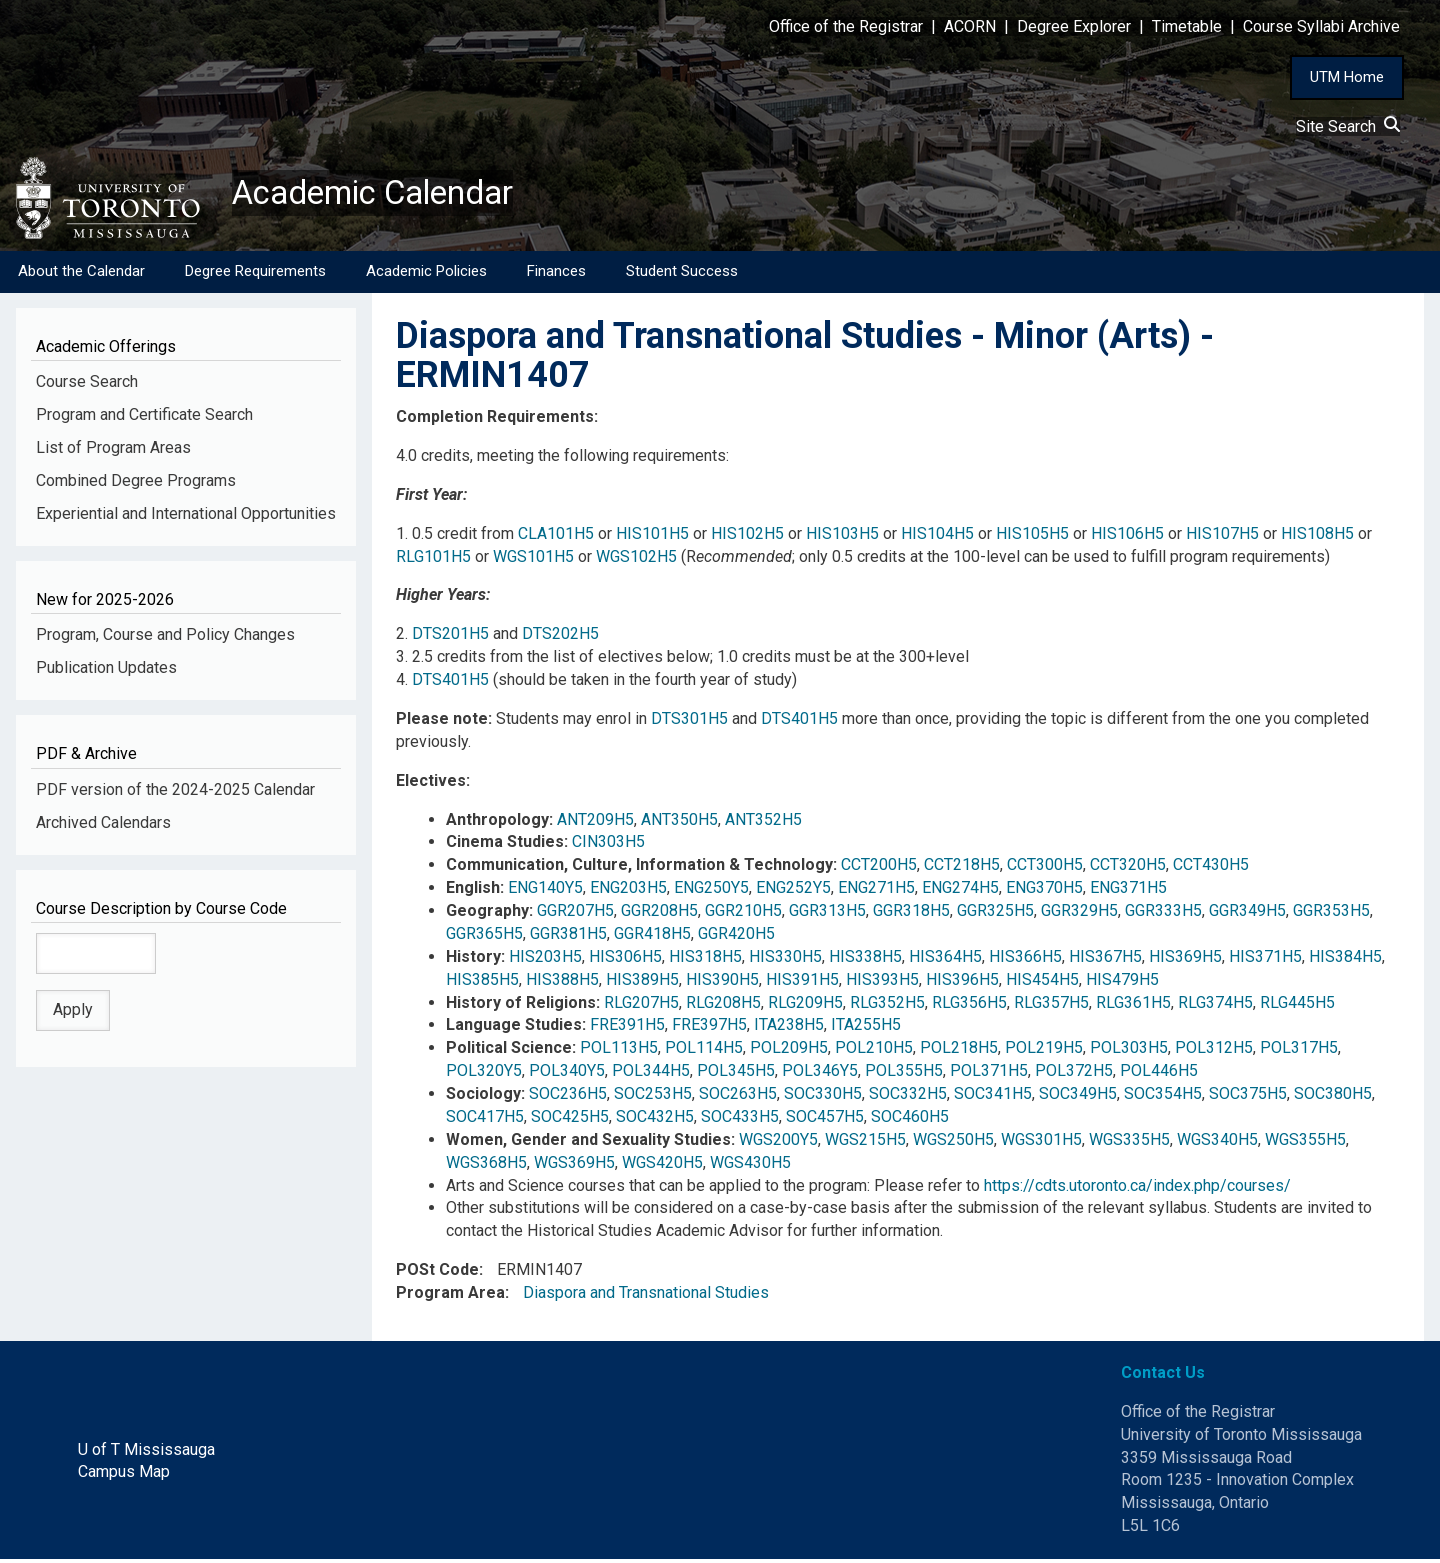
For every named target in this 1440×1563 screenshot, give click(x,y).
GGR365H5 (484, 937)
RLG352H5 (887, 1005)
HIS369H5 (1185, 960)
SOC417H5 (485, 1120)
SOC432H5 (655, 1120)
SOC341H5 (993, 1097)
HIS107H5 (1222, 536)
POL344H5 (651, 1074)
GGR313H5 (827, 914)
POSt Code (437, 1273)
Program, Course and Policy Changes (165, 638)
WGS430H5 (750, 1165)
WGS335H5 (1129, 1143)
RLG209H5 (805, 1005)
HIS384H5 (1345, 960)
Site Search (1348, 126)
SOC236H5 (568, 1097)
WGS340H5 (1217, 1143)
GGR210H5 (743, 914)
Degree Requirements (255, 275)
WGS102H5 (636, 559)
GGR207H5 (575, 914)
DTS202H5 (560, 637)
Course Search (87, 385)
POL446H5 (1159, 1074)
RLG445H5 (1297, 1005)
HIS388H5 (562, 982)
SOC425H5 (570, 1120)
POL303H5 (1129, 1051)
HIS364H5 (945, 960)
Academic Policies (426, 275)
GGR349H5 (1247, 914)
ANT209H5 (595, 822)
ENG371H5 (1128, 891)
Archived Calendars (103, 825)
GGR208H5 (659, 914)
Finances (556, 275)
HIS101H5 (652, 536)
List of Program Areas (113, 451)
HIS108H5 (1317, 536)
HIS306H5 (625, 960)
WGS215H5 (865, 1143)
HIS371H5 (1265, 960)
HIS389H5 (642, 982)
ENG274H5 (960, 891)
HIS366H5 (1025, 960)
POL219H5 (1044, 1051)
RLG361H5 (1133, 1005)
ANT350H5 (679, 822)
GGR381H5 (568, 937)
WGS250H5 (953, 1143)
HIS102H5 (747, 536)
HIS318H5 (705, 960)
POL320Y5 (484, 1074)
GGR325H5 (995, 914)
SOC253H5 (653, 1097)
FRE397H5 (709, 1028)
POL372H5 (1074, 1074)
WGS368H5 (486, 1165)
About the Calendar (81, 275)
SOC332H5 (908, 1097)
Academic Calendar (388, 195)
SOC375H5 (1248, 1097)
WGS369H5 (574, 1165)
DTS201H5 (450, 637)
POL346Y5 (820, 1074)
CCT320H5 (1128, 868)
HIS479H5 (1122, 982)
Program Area (450, 1296)
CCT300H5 (1045, 868)
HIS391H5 (802, 982)
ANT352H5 (763, 822)
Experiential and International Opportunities (186, 517)
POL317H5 (1299, 1051)
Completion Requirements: (497, 420)
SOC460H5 (910, 1120)
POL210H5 (874, 1051)
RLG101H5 (433, 559)
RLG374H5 (1215, 1005)
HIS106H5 (1127, 536)
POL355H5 (904, 1074)
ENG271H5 (876, 891)
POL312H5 (1214, 1051)
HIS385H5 (482, 982)
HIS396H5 (962, 982)
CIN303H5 (608, 845)
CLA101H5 (556, 536)
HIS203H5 (545, 960)
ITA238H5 (789, 1028)
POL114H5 (704, 1051)
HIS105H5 (1032, 536)
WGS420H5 (662, 1165)
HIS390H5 (722, 982)
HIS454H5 (1042, 982)
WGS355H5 (1305, 1143)
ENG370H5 (1044, 891)
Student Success (682, 275)
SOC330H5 (823, 1097)
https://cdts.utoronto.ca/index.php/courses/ (1137, 1188)
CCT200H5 (879, 868)
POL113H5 (619, 1051)
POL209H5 (789, 1051)
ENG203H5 (628, 891)
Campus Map (124, 1475)
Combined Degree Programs (136, 484)
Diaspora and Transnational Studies (646, 1296)
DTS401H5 (450, 683)
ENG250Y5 (711, 891)
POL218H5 (959, 1051)
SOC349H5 (1078, 1097)
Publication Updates (106, 671)
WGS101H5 (533, 559)
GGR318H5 (911, 914)
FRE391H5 (627, 1028)
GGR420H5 (736, 937)
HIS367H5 (1105, 960)
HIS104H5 (937, 536)
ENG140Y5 (545, 891)
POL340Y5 (567, 1074)
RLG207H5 (641, 1005)
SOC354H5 (1163, 1097)
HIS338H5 (865, 960)
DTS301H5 (689, 722)
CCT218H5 (962, 868)
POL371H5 (989, 1074)
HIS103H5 (842, 536)
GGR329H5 (1079, 914)
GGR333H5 (1163, 914)
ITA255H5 (866, 1028)
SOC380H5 (1333, 1097)
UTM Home (1347, 77)
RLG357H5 (1051, 1005)
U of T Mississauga (146, 1452)
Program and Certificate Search (144, 418)
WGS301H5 (1041, 1143)
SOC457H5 (825, 1120)
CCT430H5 (1211, 868)
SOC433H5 (740, 1120)
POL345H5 (736, 1074)
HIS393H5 (882, 982)
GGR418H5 (652, 937)
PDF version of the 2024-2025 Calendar (175, 793)
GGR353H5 (1331, 914)
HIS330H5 (785, 960)
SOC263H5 (738, 1097)
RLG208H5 (723, 1005)
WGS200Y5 (778, 1143)
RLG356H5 (969, 1005)
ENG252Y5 (793, 891)
